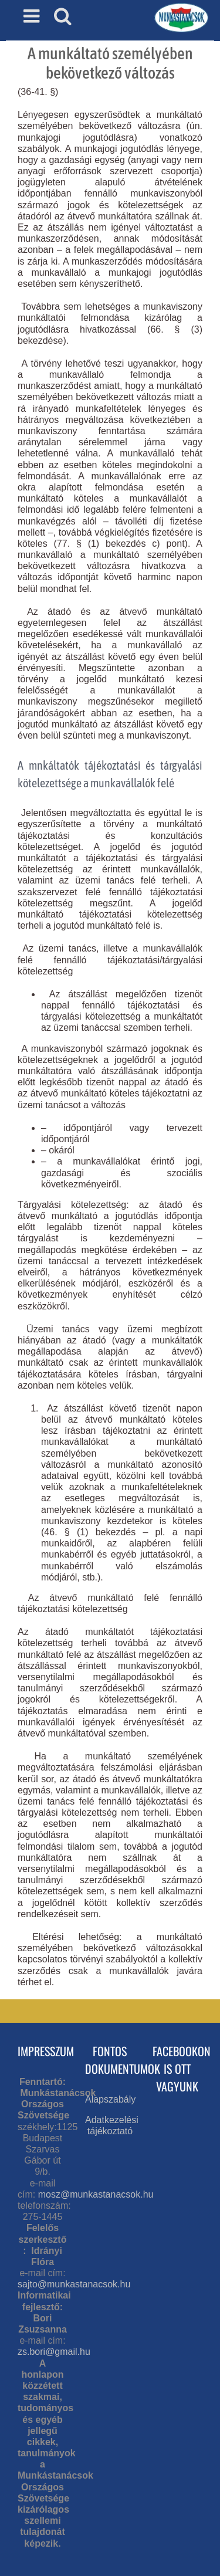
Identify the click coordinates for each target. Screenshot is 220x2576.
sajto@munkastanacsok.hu (74, 2284)
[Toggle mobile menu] (32, 15)
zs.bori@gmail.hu (54, 2352)
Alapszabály (110, 2099)
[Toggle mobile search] (63, 15)
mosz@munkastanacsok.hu (96, 2194)
